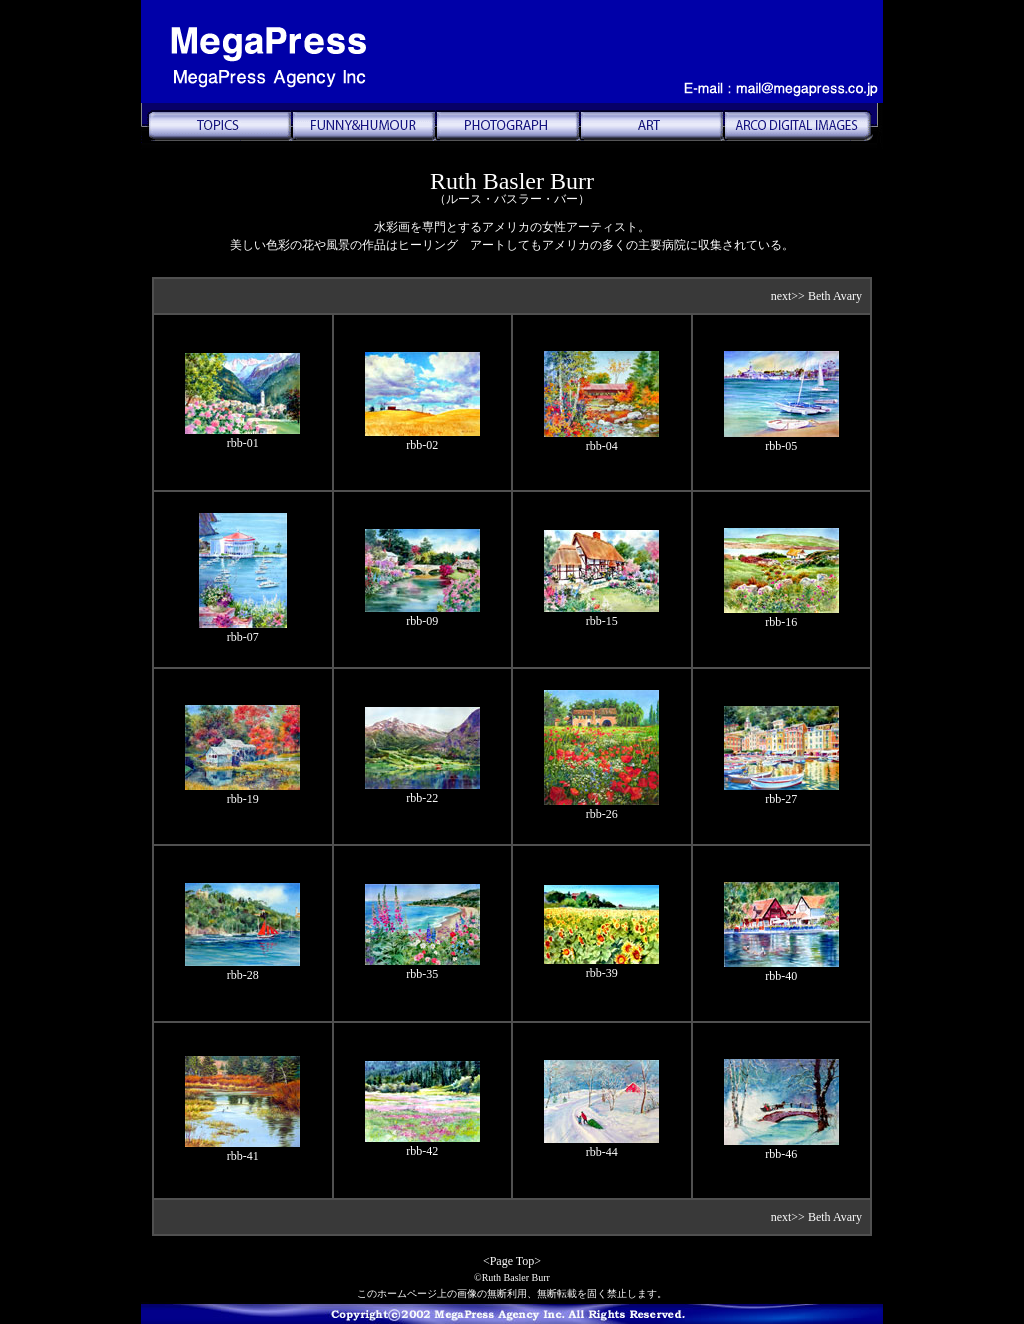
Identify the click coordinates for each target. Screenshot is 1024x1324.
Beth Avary (835, 296)
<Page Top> (512, 1261)
